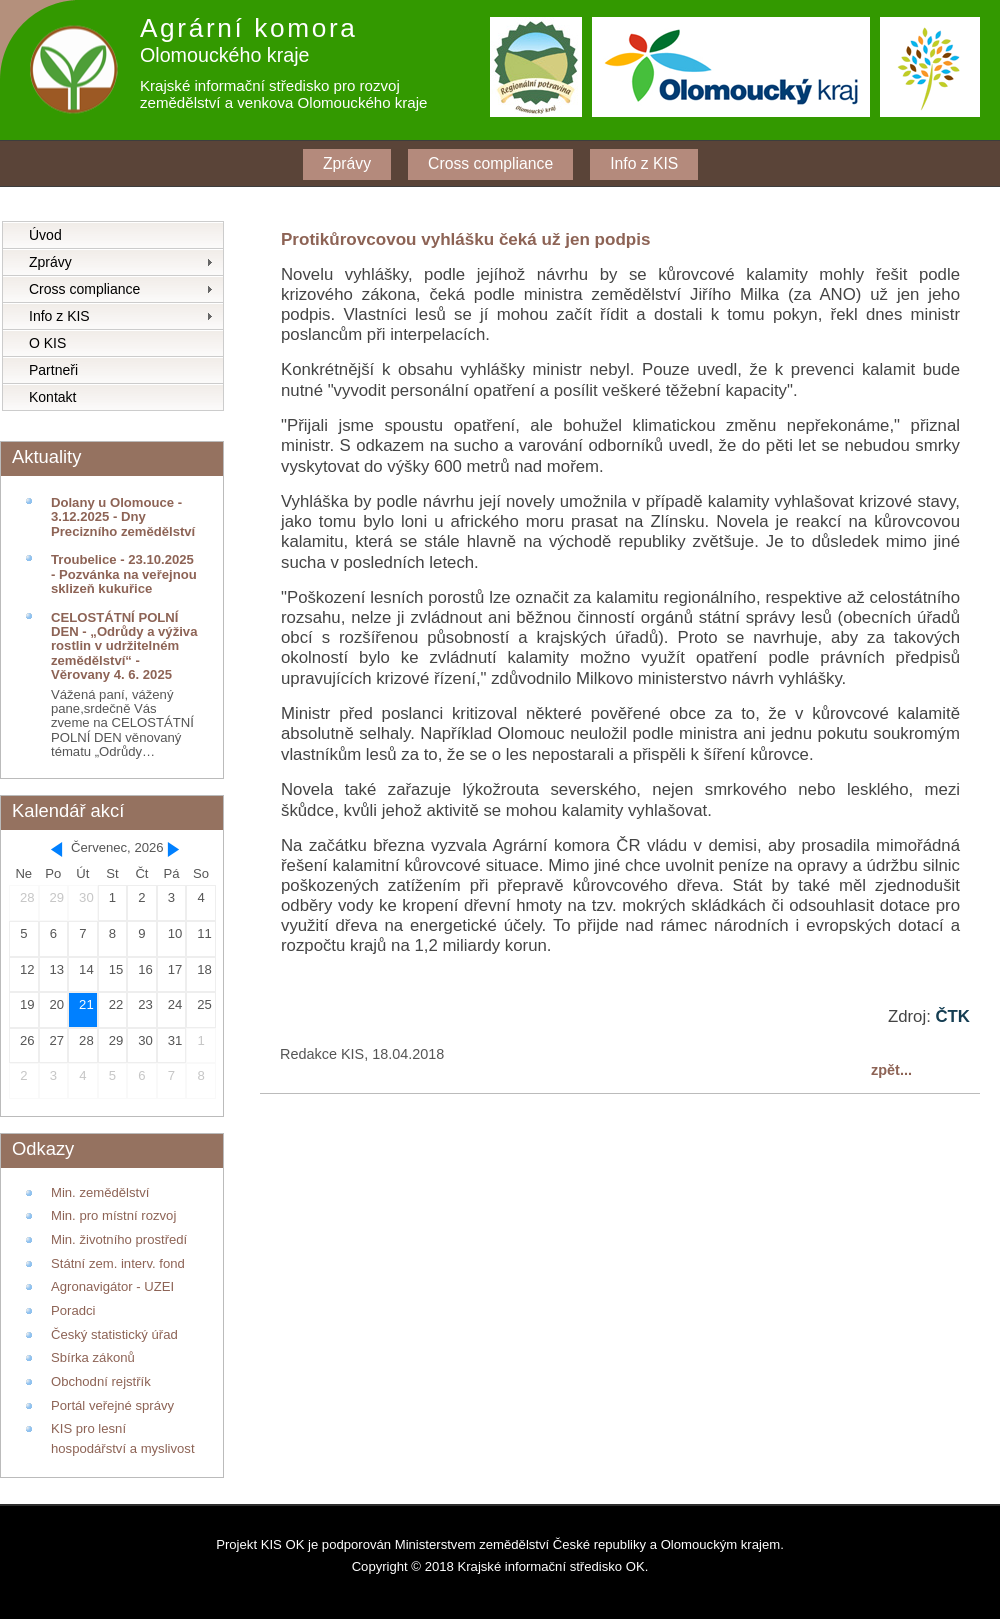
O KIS (47, 343)
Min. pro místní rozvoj (113, 1215)
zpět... (891, 1070)
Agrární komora (249, 28)
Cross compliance (490, 163)
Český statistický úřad (114, 1334)
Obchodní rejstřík (101, 1381)
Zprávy (347, 163)
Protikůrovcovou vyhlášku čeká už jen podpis (465, 239)
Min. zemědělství (100, 1192)
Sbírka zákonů (93, 1357)
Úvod (45, 235)
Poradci (73, 1310)
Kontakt (52, 397)
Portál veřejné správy (112, 1405)
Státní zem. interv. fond (118, 1263)
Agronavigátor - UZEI (112, 1286)
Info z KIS (644, 163)
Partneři (53, 370)
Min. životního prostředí (119, 1239)
